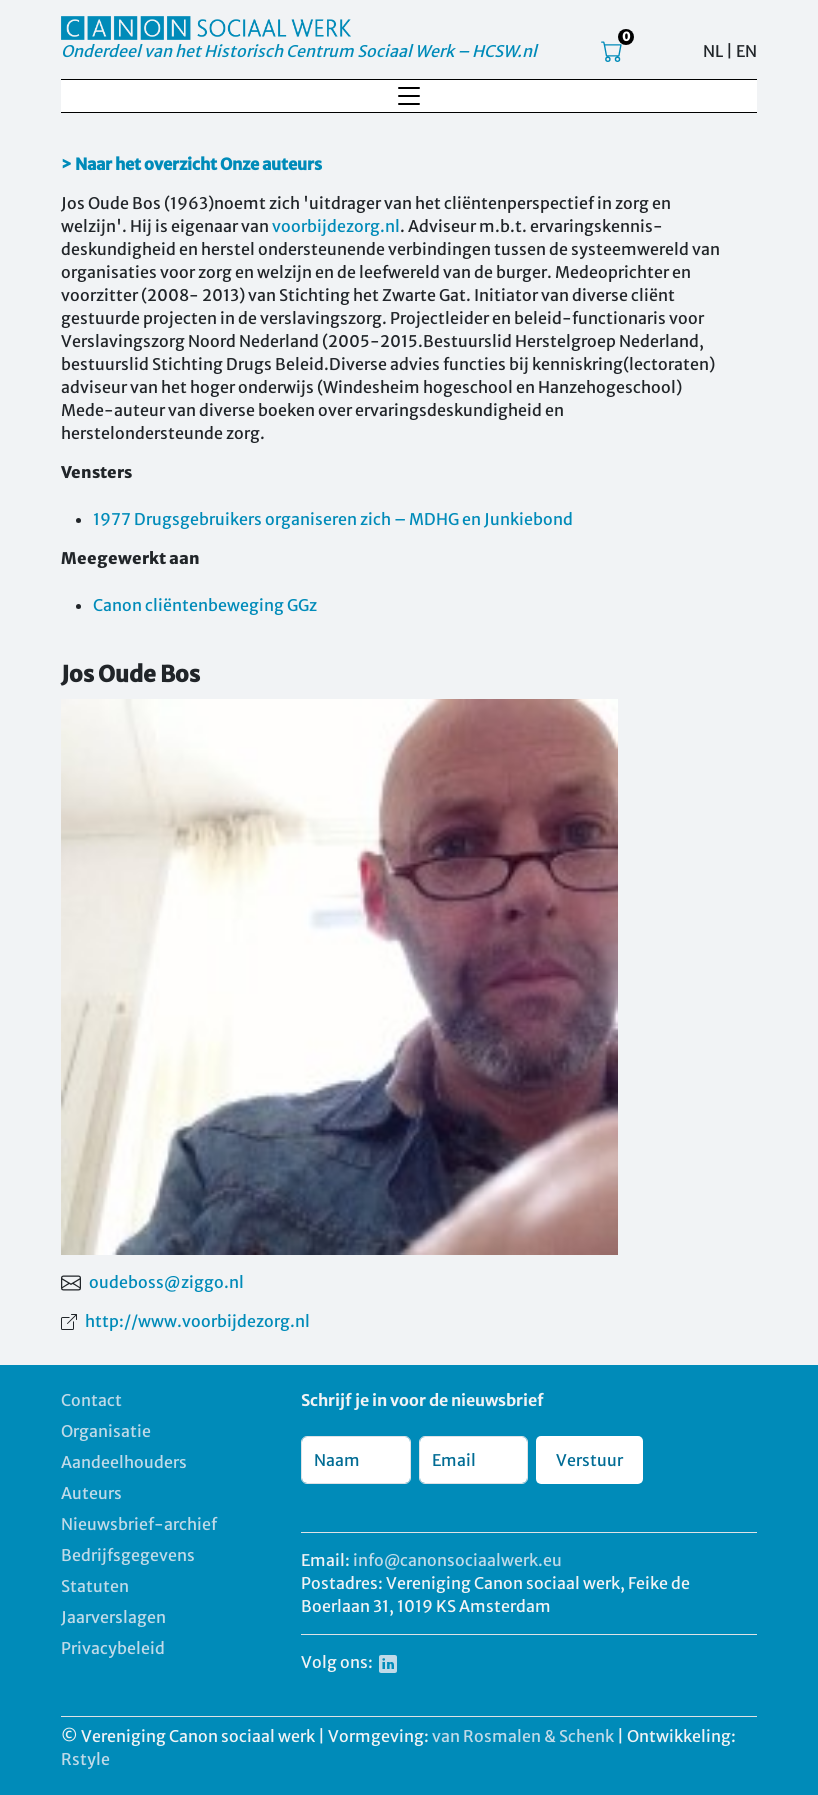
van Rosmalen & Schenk (523, 1736)
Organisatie (106, 1431)
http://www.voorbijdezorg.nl (197, 1321)
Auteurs (91, 1493)
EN (746, 51)
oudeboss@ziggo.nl (166, 1282)
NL (713, 51)
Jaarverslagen (113, 1617)
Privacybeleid (113, 1648)
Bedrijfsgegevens (128, 1555)
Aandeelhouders (124, 1462)
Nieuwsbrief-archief (139, 1524)
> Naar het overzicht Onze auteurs (191, 164)
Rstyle (85, 1759)
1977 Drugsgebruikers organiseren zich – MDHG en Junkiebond (333, 519)
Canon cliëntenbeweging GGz (205, 605)
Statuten (95, 1586)
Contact (91, 1400)
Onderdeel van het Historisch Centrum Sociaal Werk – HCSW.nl (299, 51)
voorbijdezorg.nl (336, 226)
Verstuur (589, 1460)
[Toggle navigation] (409, 96)
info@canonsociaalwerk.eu (457, 1560)
